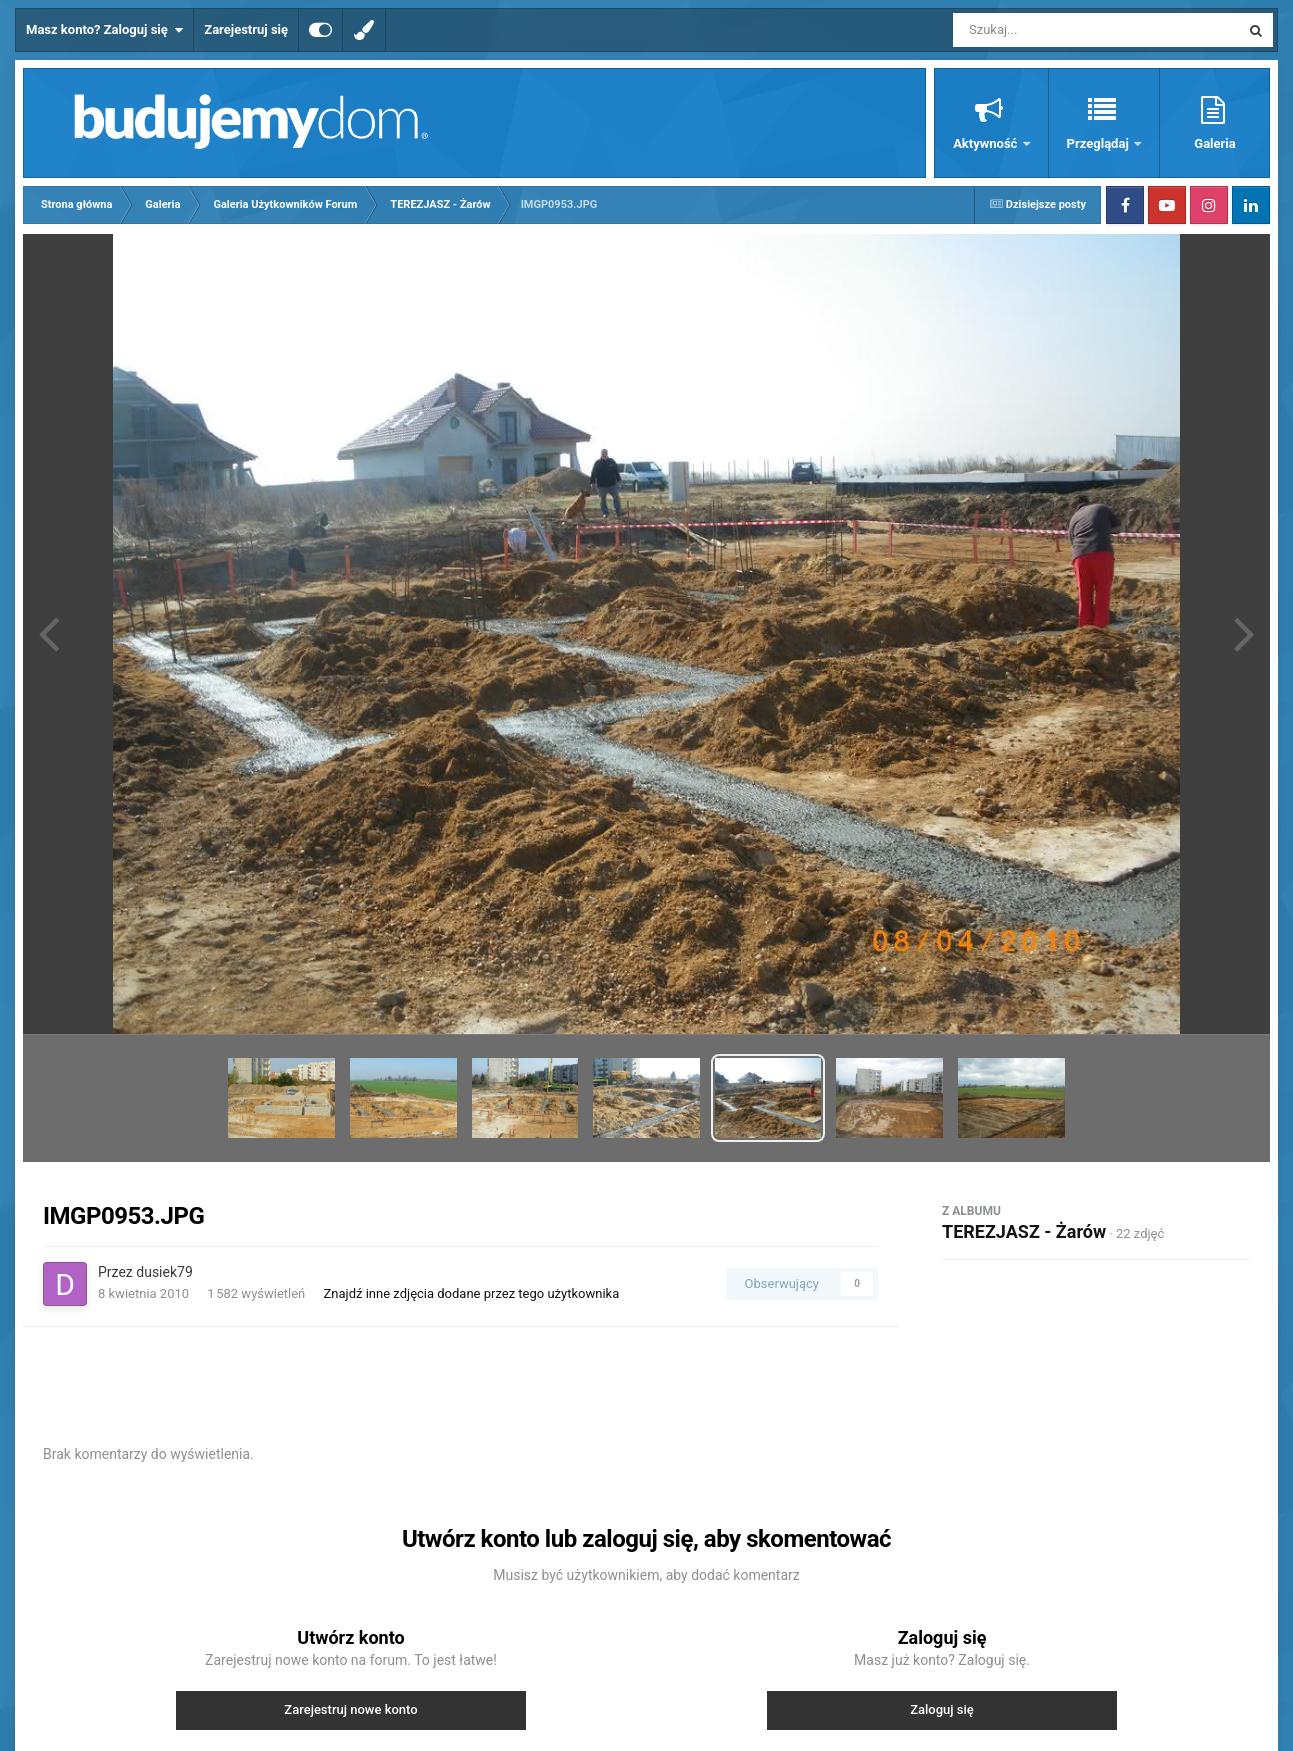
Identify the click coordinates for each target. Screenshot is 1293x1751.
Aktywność (986, 143)
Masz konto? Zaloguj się (104, 30)
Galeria (1214, 143)
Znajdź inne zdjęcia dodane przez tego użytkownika (472, 1293)
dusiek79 (164, 1272)
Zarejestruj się (246, 29)
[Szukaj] (1051, 30)
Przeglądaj (1099, 143)
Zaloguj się (942, 1709)
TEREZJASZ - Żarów (1024, 1231)
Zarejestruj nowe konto (350, 1709)
